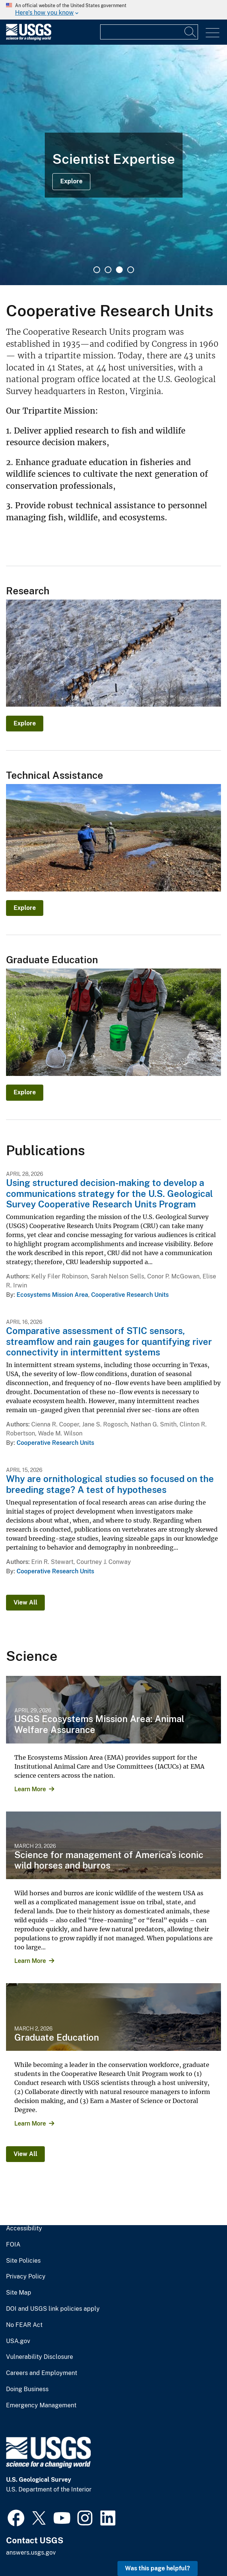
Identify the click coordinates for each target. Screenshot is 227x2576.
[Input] (149, 31)
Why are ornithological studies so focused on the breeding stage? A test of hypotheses (110, 1484)
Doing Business (27, 2389)
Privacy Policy (26, 2276)
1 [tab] (96, 269)
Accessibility (24, 2228)
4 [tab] (130, 269)
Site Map (18, 2292)
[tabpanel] (113, 165)
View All (25, 1602)
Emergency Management (41, 2405)
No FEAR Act (24, 2325)
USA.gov (18, 2341)
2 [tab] (108, 269)
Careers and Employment (41, 2373)
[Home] (28, 38)
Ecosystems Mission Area (52, 1294)
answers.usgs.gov (31, 2552)
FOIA (13, 2244)
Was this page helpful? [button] (157, 2568)
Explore (71, 181)
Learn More (30, 1789)
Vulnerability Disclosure (39, 2357)
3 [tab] (119, 269)
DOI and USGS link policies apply (53, 2309)
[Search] (190, 31)
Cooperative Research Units (130, 1294)
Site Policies (23, 2260)
